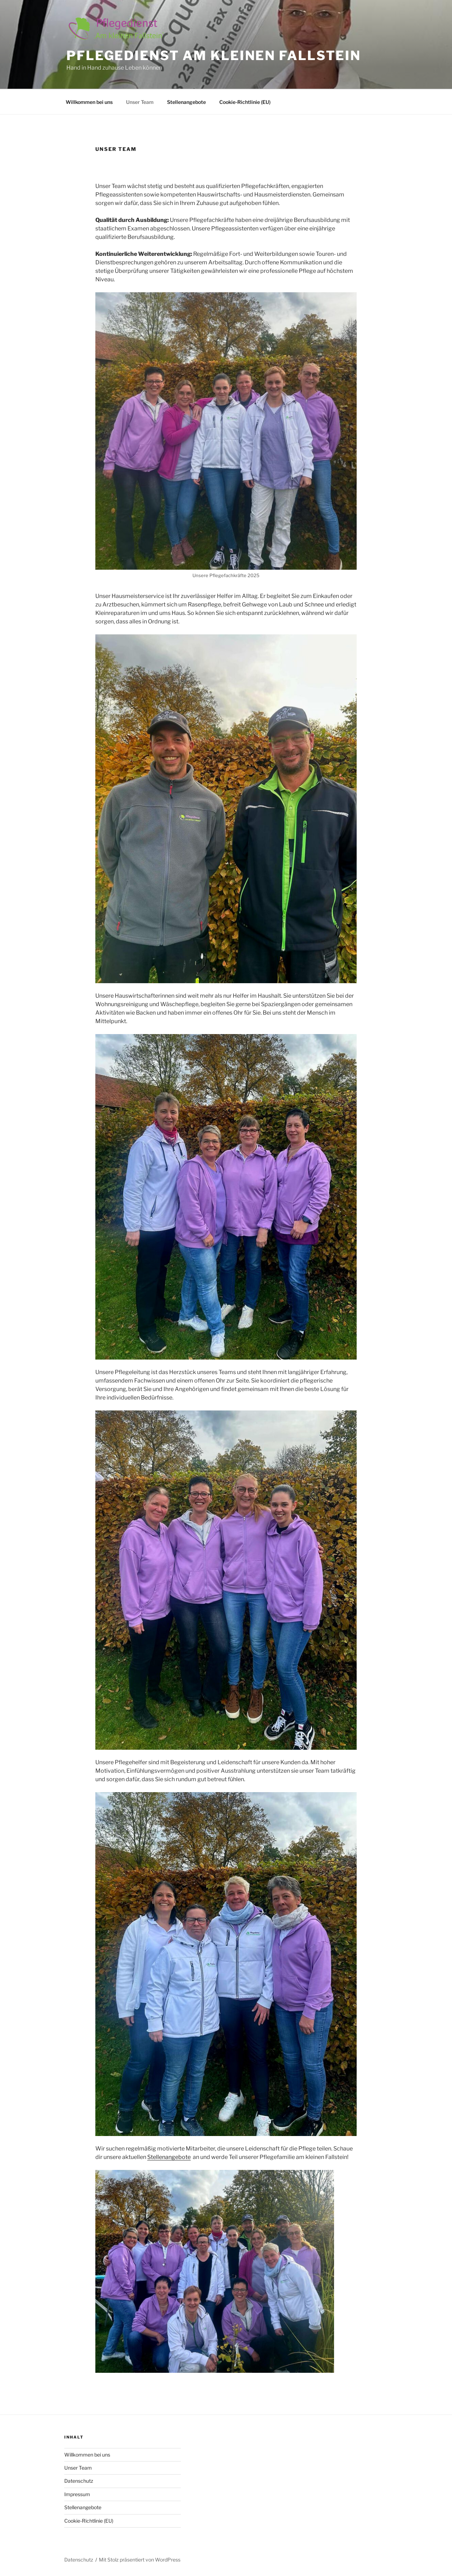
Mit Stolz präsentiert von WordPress (139, 2560)
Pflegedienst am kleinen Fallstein (213, 55)
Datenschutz (78, 2481)
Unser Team (140, 102)
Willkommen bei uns (89, 102)
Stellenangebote (186, 102)
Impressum (77, 2494)
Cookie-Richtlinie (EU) (244, 102)
